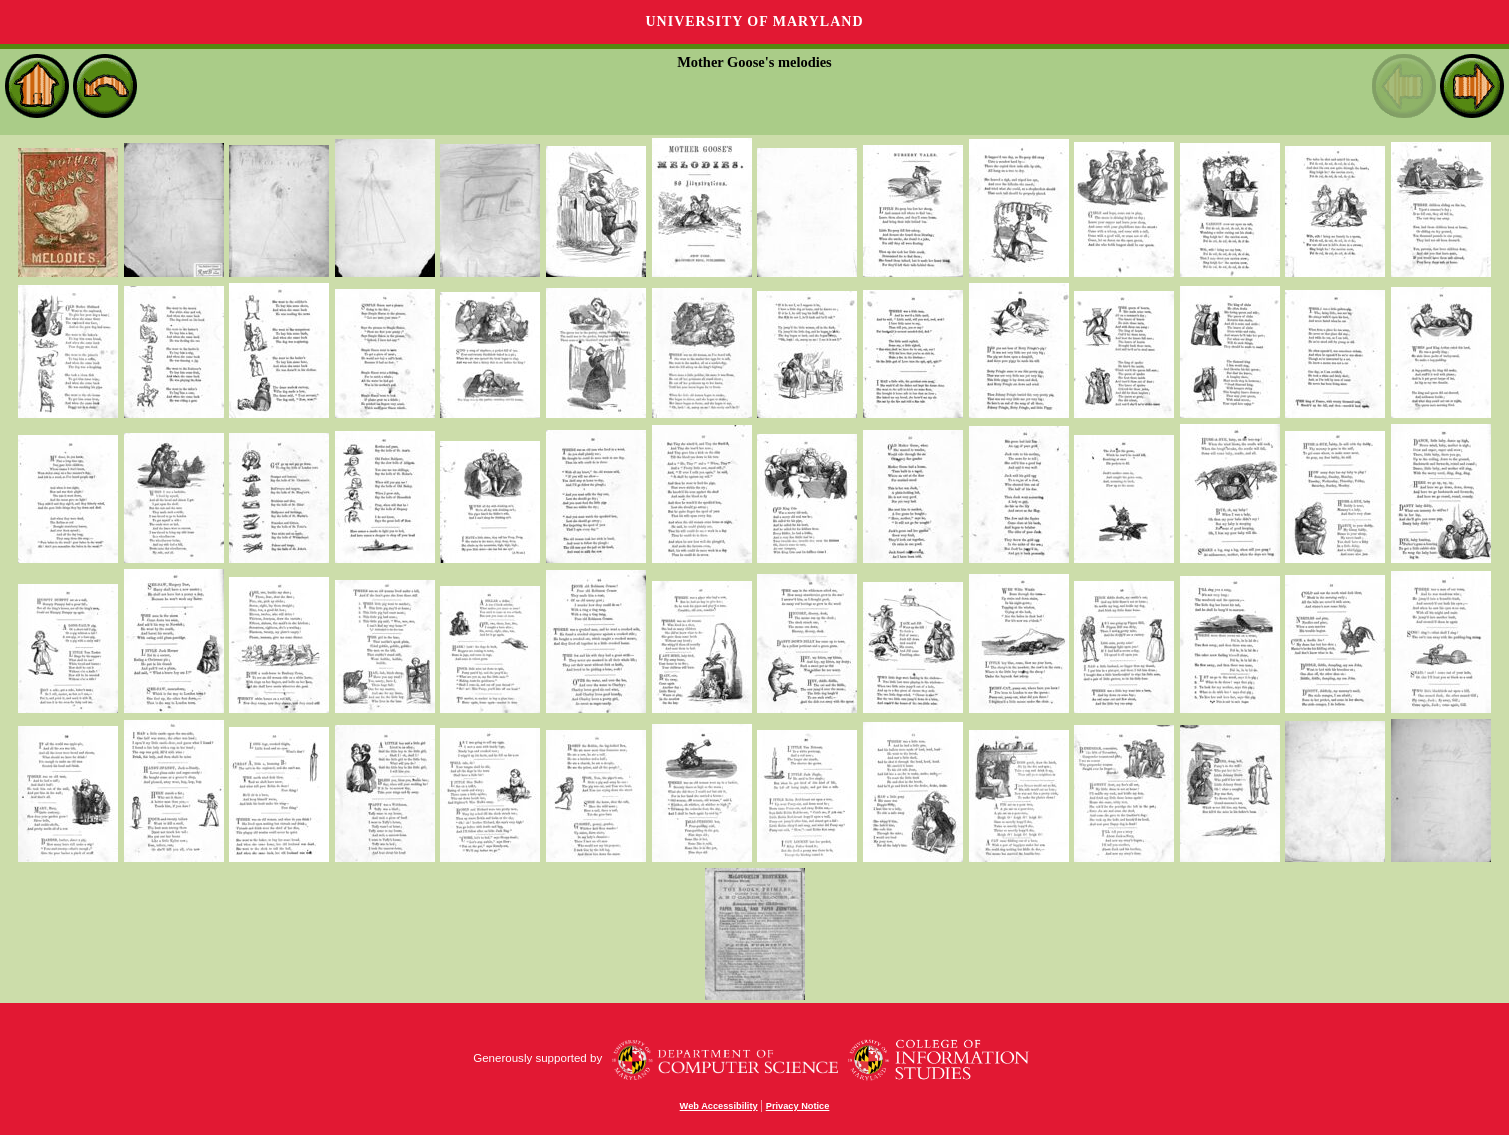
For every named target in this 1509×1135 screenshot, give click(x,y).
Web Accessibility (719, 1106)
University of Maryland (754, 21)
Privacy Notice (798, 1106)
